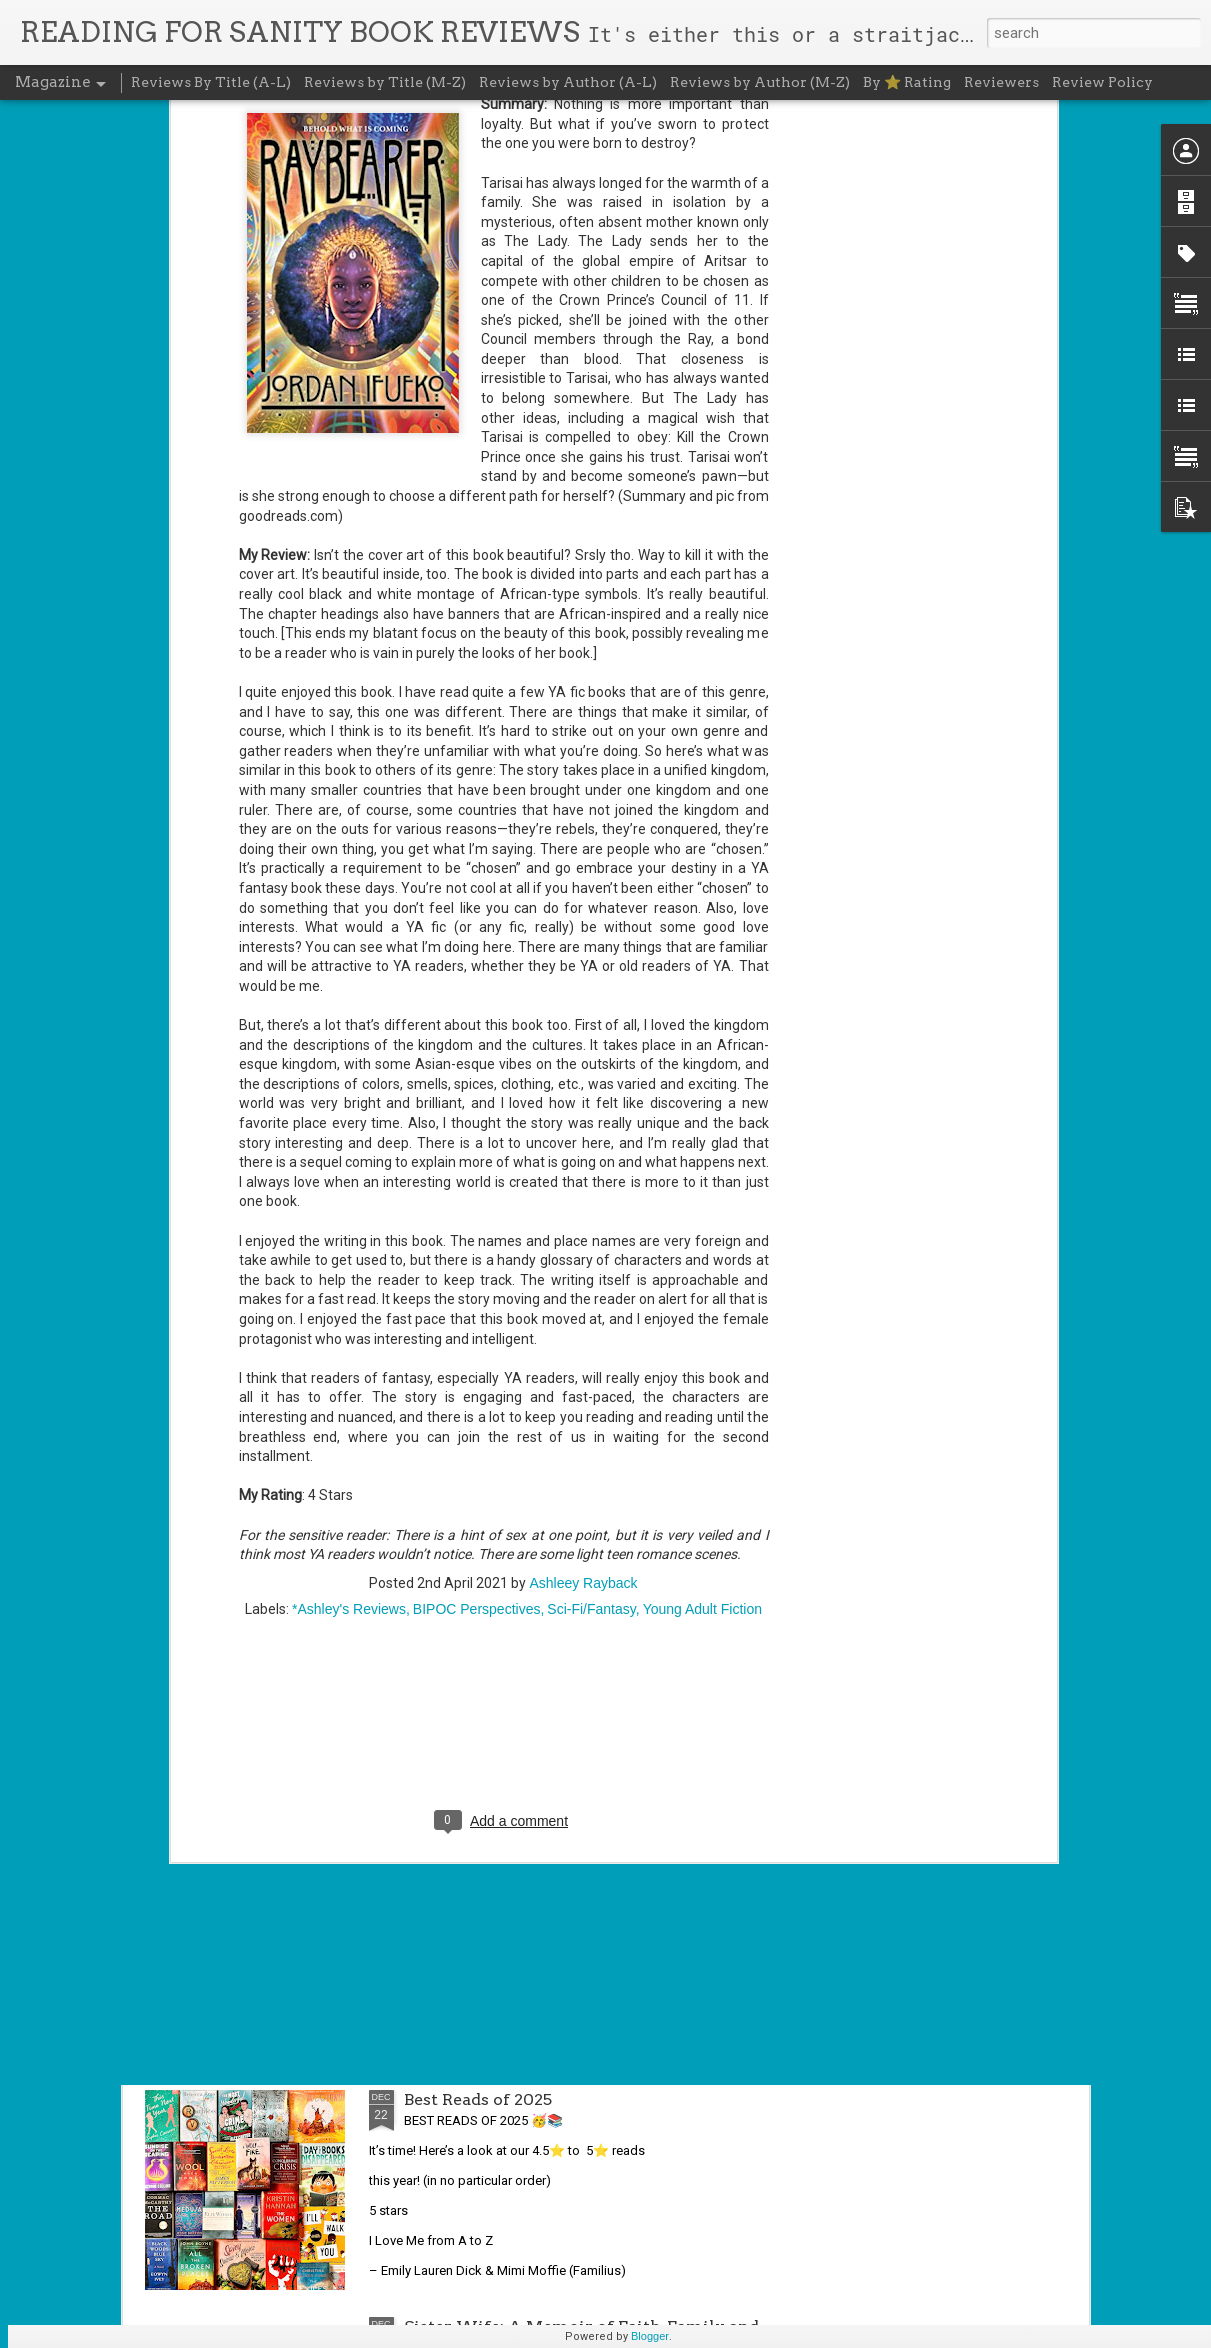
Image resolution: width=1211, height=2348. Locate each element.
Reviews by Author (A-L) (568, 82)
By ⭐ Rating (907, 82)
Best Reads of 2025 (478, 2099)
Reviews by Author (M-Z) (760, 82)
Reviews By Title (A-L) (211, 82)
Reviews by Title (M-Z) (385, 82)
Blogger (650, 2336)
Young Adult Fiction (702, 1343)
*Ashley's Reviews (349, 1343)
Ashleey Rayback (583, 1317)
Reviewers (1001, 82)
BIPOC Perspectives (477, 1343)
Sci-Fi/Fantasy (591, 1343)
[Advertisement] (504, 1472)
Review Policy (1102, 82)
